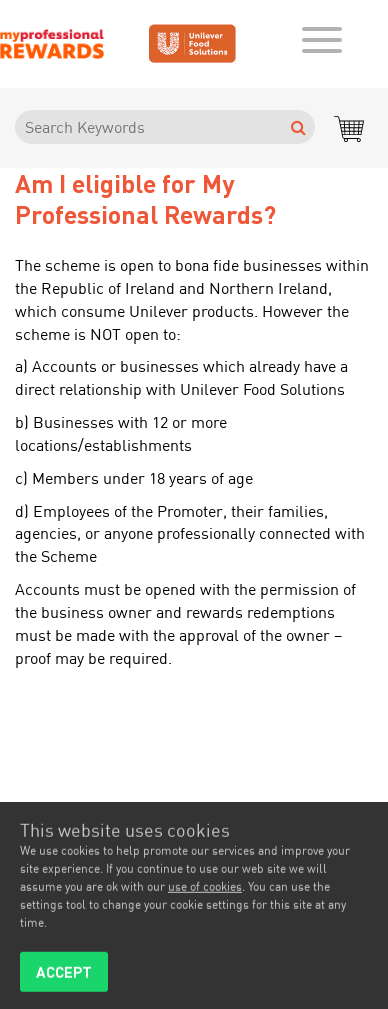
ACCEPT (64, 975)
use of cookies (205, 889)
